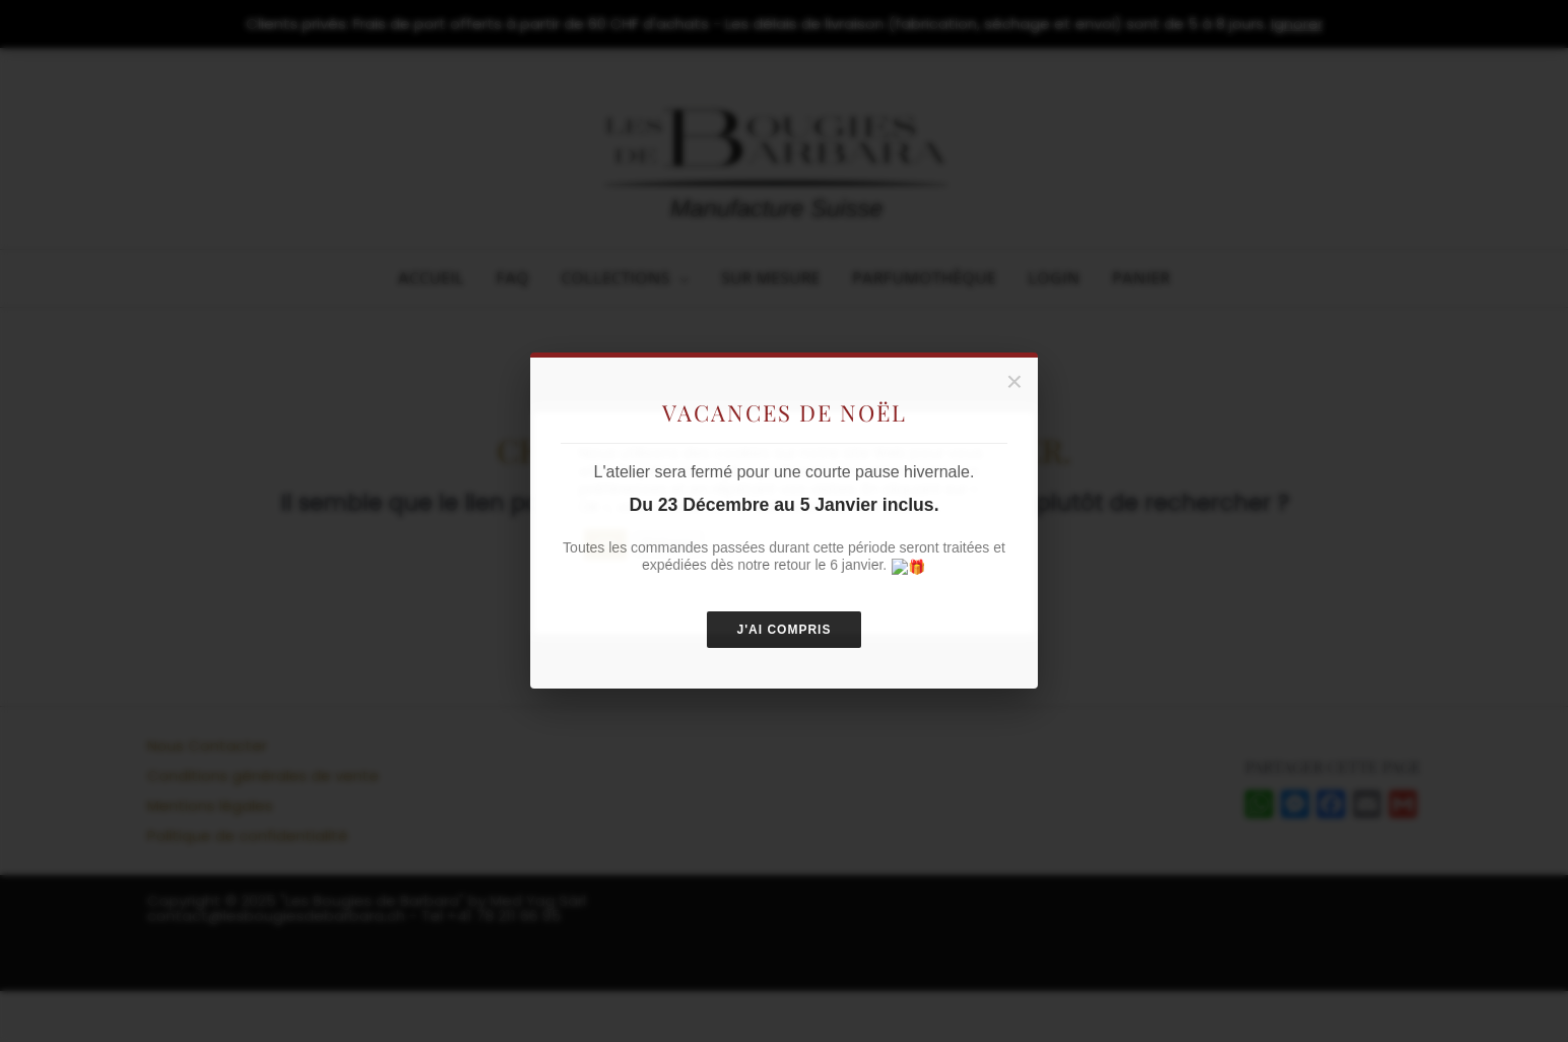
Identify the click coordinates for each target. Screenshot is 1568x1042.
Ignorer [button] (1297, 23)
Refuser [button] (669, 544)
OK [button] (605, 544)
